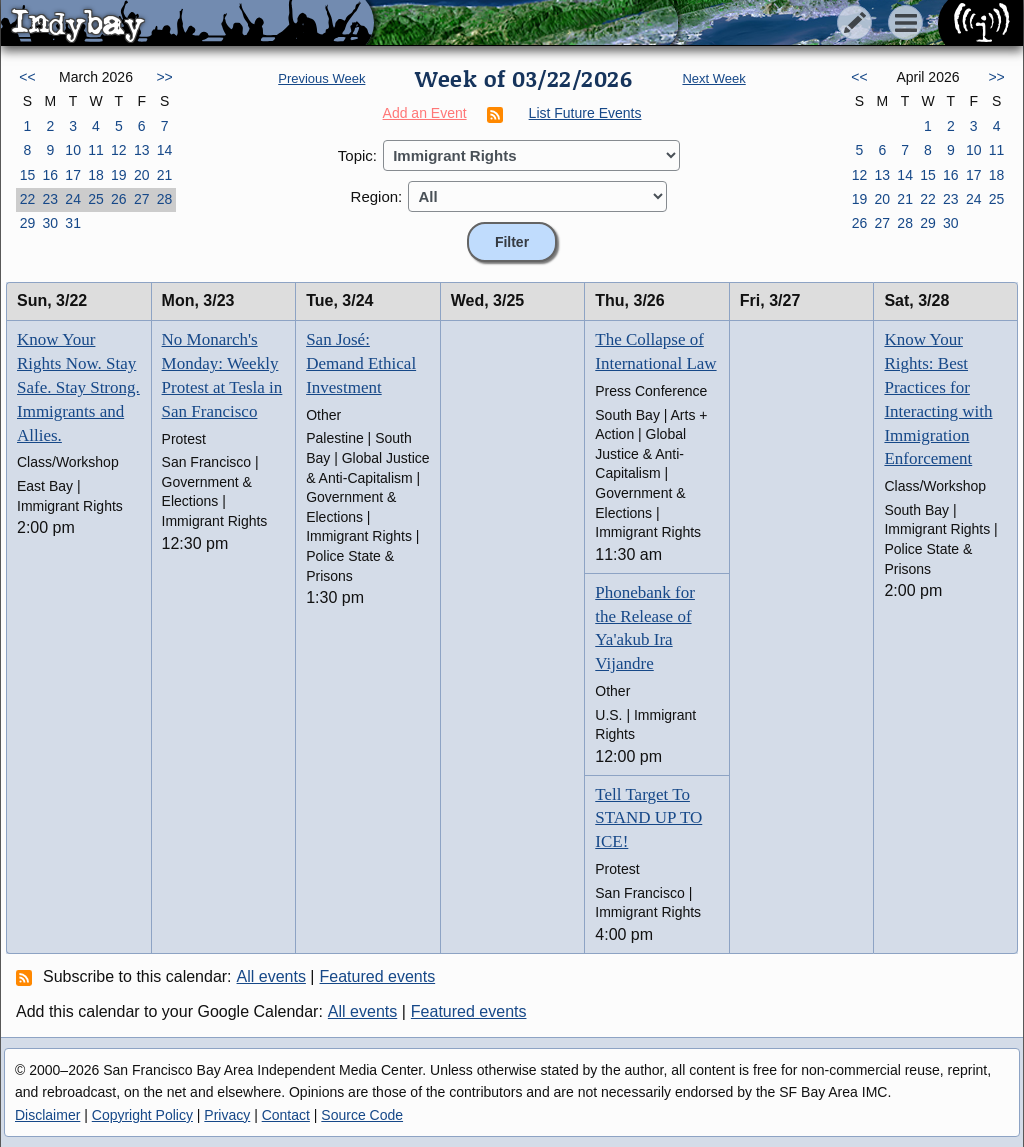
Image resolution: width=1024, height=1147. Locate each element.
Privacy (227, 1115)
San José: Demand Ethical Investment (361, 363)
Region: (377, 196)
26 (119, 199)
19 (119, 175)
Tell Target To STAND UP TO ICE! (648, 818)
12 (119, 150)
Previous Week (321, 78)
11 (96, 150)
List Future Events (585, 113)
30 (50, 223)
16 (50, 175)
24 (73, 199)
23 (50, 199)
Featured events (378, 976)
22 (28, 199)
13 (142, 150)
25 (96, 199)
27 (142, 199)
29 (28, 223)
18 (96, 175)
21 (165, 175)
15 (28, 175)
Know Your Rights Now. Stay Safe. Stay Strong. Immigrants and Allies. (78, 387)
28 (165, 199)
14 (165, 150)
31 (73, 223)
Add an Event (425, 113)
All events (271, 976)
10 (73, 150)
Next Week (713, 78)
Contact (286, 1115)
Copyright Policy (142, 1115)
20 (142, 175)
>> (164, 77)
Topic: (357, 155)
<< (27, 77)
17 (73, 175)
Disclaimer (47, 1115)
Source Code (362, 1115)
